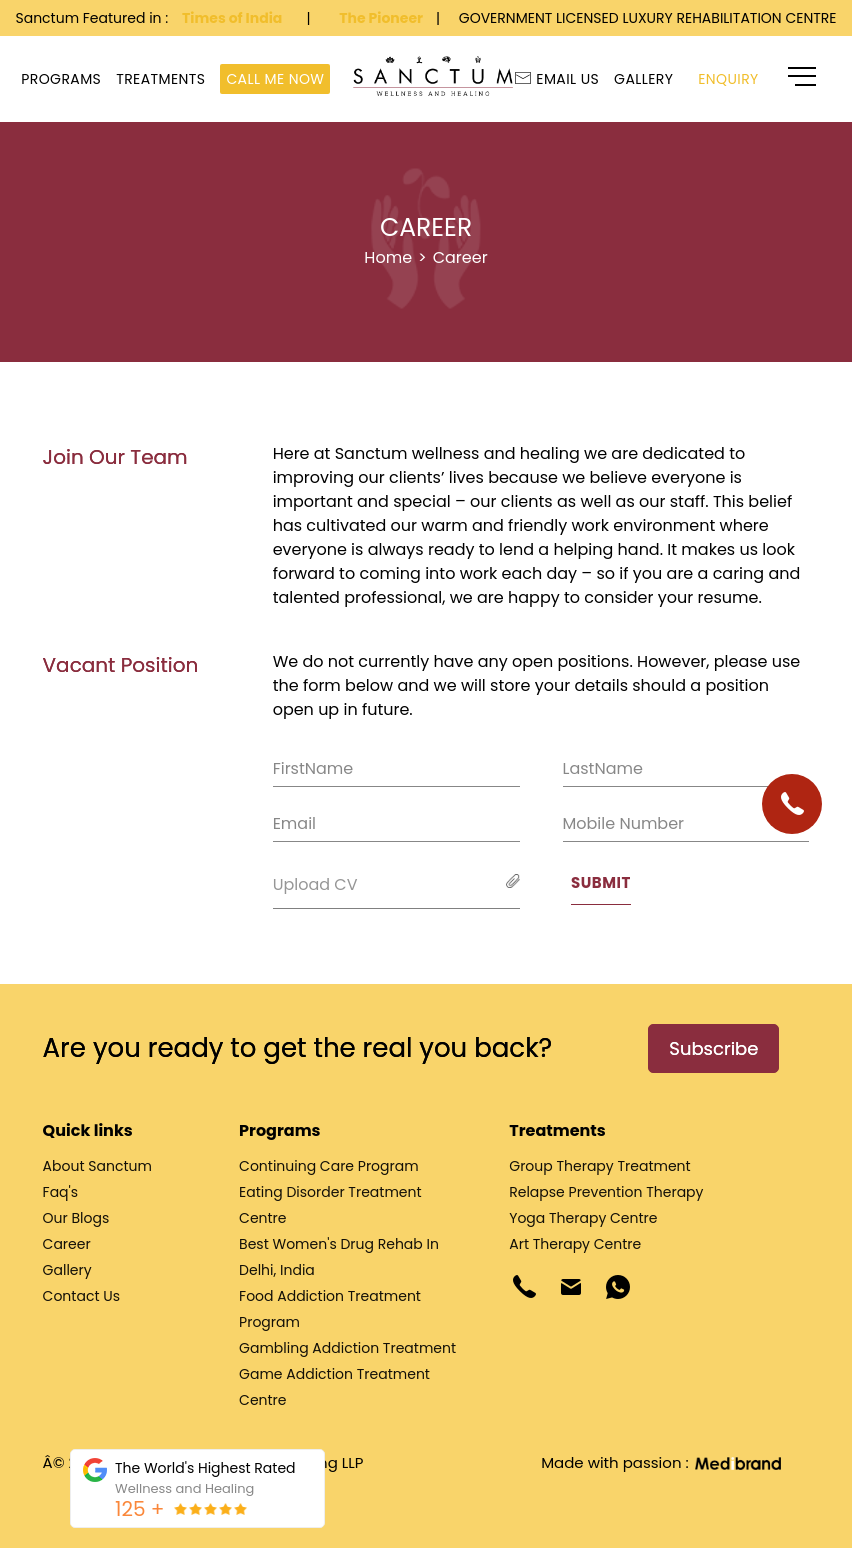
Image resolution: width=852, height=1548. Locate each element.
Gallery (643, 79)
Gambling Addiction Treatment (347, 1348)
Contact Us (81, 1296)
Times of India (233, 18)
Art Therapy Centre (575, 1244)
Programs (61, 79)
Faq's (61, 1192)
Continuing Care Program (329, 1166)
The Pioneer (382, 18)
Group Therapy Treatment (599, 1166)
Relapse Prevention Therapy (606, 1192)
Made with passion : (660, 1462)
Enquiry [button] (728, 79)
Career (460, 257)
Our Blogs (76, 1218)
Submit (601, 882)
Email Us (559, 79)
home (388, 257)
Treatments (160, 79)
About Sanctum (97, 1166)
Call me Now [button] (275, 79)
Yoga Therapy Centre (583, 1218)
